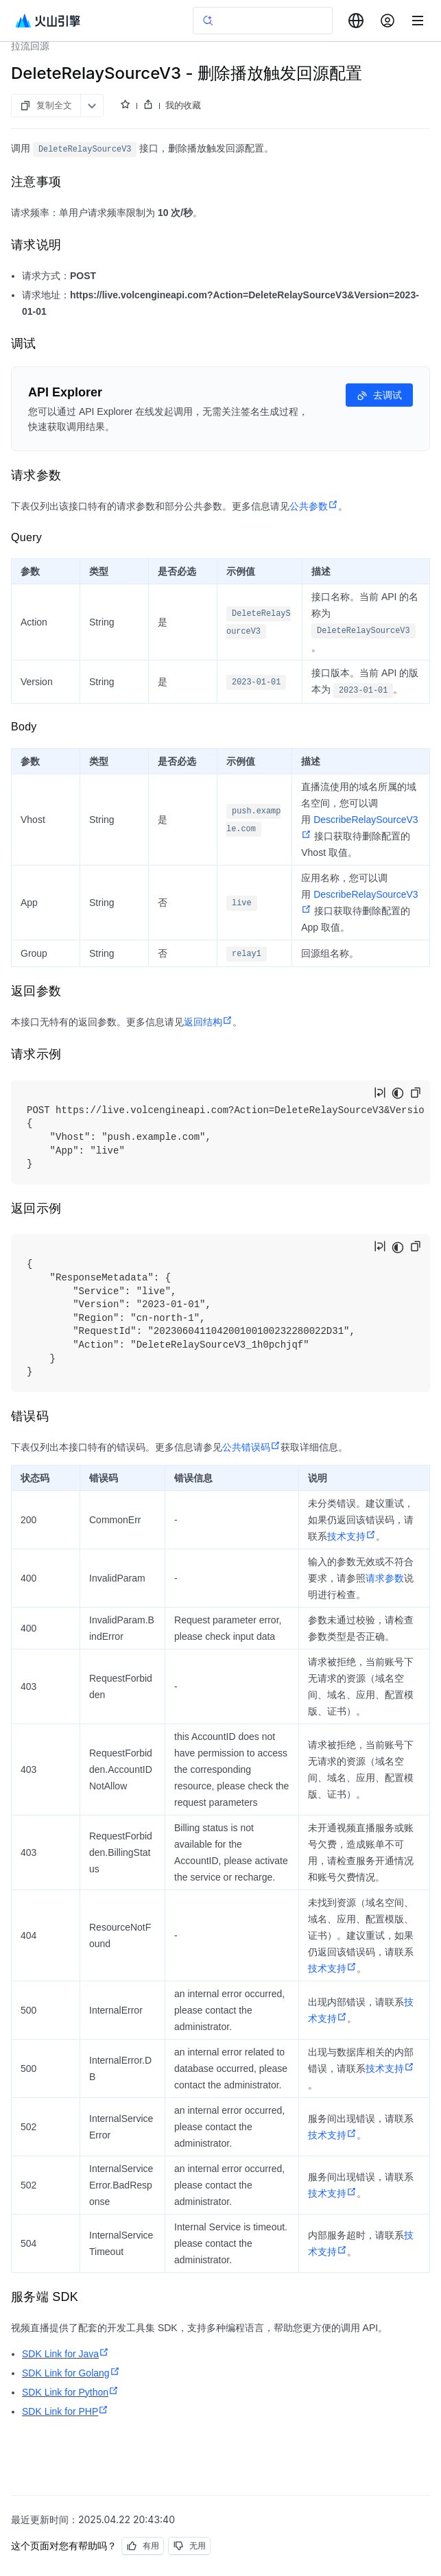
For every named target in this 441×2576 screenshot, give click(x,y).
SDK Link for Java (65, 2353)
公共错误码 (251, 1447)
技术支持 (351, 1536)
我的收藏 (183, 104)
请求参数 (385, 1578)
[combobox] (355, 20)
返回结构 (208, 1021)
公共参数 (313, 506)
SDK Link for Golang (71, 2373)
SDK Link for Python (70, 2392)
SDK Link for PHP (65, 2411)
